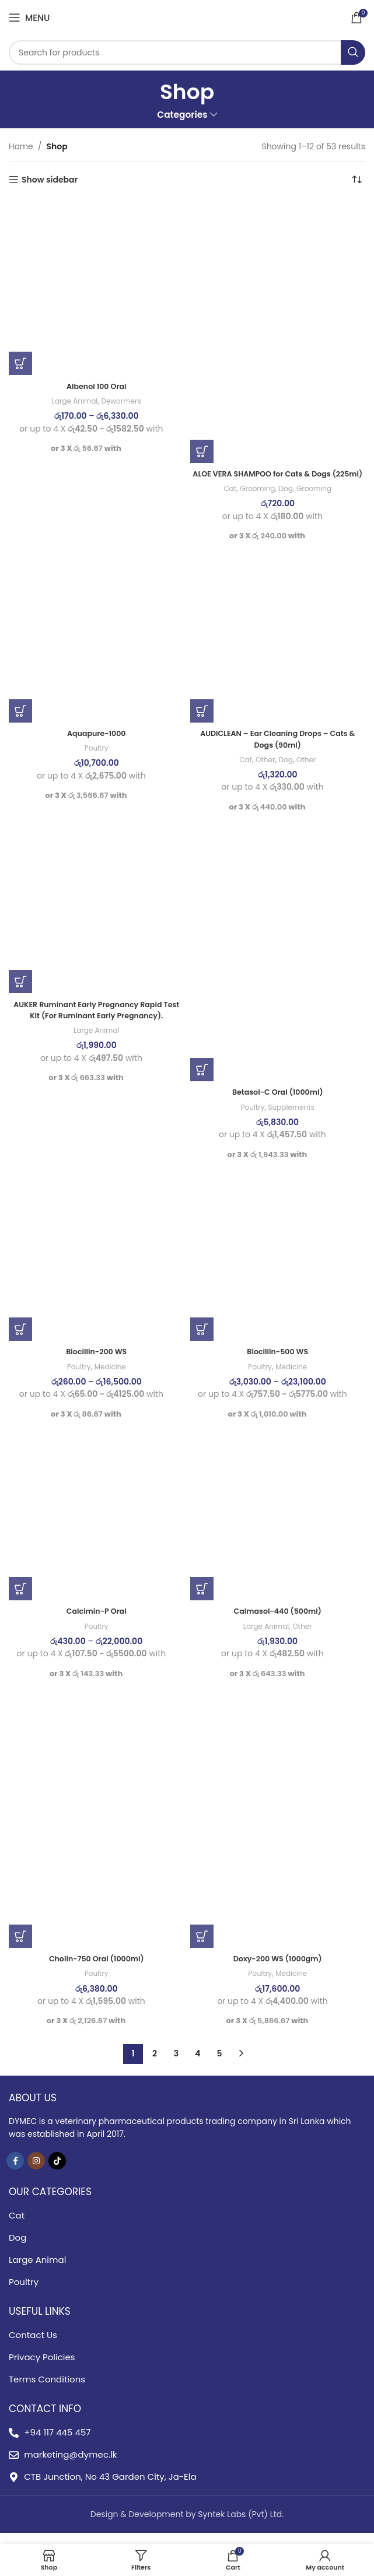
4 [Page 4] (197, 2065)
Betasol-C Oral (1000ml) (277, 1103)
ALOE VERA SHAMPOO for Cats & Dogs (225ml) (277, 479)
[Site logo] (187, 17)
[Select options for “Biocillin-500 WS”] (202, 1340)
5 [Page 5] (219, 2065)
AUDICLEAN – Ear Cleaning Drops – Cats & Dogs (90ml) (277, 750)
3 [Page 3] (176, 2065)
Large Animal (72, 401)
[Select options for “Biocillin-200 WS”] (20, 1340)
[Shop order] (356, 179)
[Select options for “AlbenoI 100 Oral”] (20, 363)
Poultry (96, 760)
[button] (202, 451)
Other (264, 771)
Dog (286, 500)
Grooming (255, 500)
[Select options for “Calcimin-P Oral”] (20, 1600)
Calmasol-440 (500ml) (277, 1622)
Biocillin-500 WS (277, 1363)
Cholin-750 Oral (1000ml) (96, 1970)
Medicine (111, 1378)
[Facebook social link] (15, 2172)
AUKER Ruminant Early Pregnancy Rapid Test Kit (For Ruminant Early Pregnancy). (96, 1021)
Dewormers (124, 401)
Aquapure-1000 (96, 745)
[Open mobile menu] (29, 17)
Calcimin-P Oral (96, 1622)
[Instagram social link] (36, 2172)
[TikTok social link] (57, 2172)
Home (21, 146)
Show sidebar (50, 180)
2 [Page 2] (154, 2065)
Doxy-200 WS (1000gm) (277, 1970)
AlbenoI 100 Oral (96, 386)
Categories (182, 114)
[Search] (187, 52)
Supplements (292, 1118)
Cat (225, 500)
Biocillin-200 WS (96, 1363)
